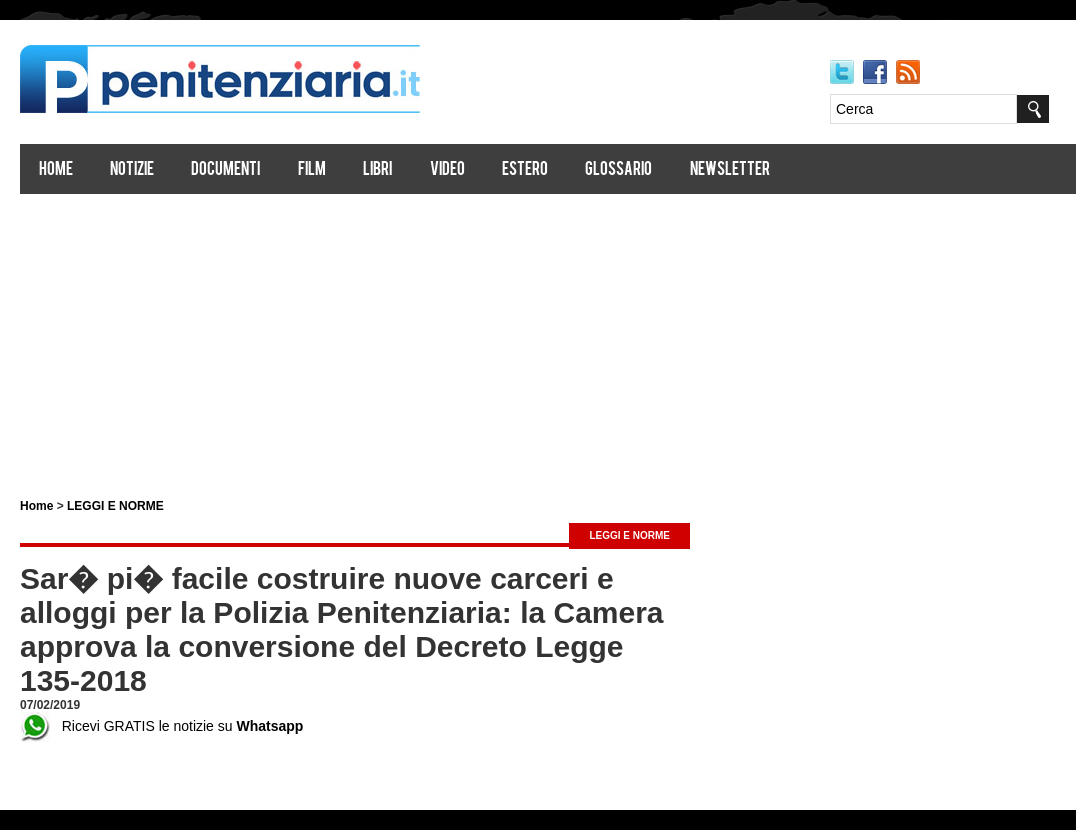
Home (56, 170)
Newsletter (730, 170)
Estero (525, 170)
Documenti (225, 170)
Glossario (618, 170)
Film (312, 170)
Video (447, 170)
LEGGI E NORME (115, 506)
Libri (377, 170)
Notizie (132, 170)
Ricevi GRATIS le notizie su (161, 726)
